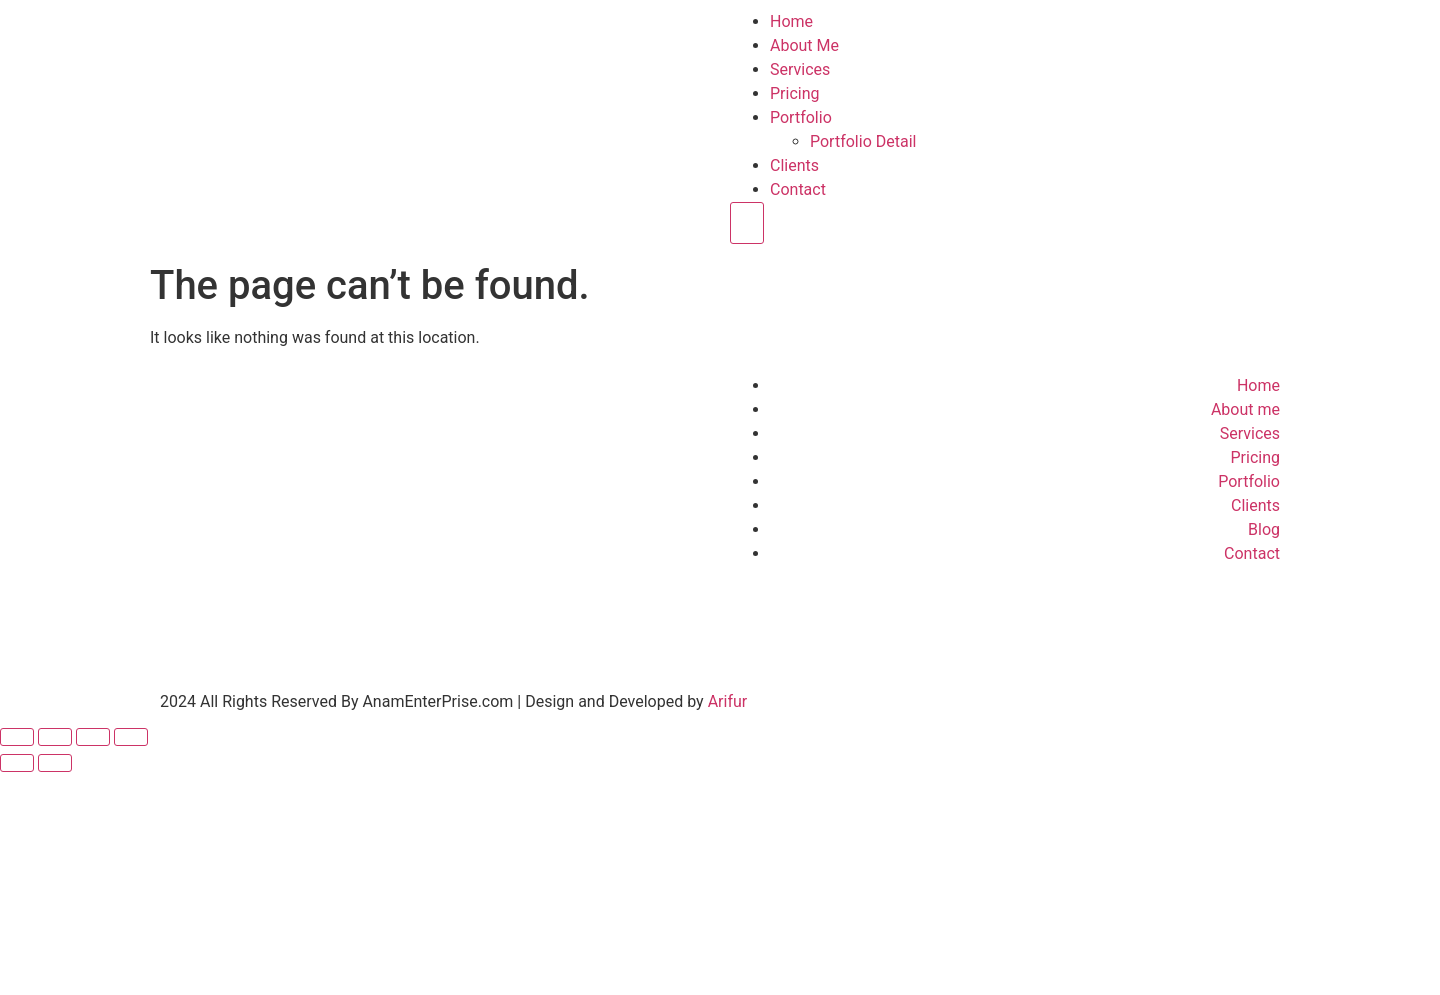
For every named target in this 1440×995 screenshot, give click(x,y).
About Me (804, 45)
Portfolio (801, 117)
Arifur (728, 701)
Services (800, 69)
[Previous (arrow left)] (17, 763)
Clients (794, 165)
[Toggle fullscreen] (55, 737)
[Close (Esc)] (131, 737)
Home (791, 21)
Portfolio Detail (863, 141)
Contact (798, 189)
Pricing (795, 93)
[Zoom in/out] (17, 737)
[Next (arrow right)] (55, 763)
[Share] (93, 737)
